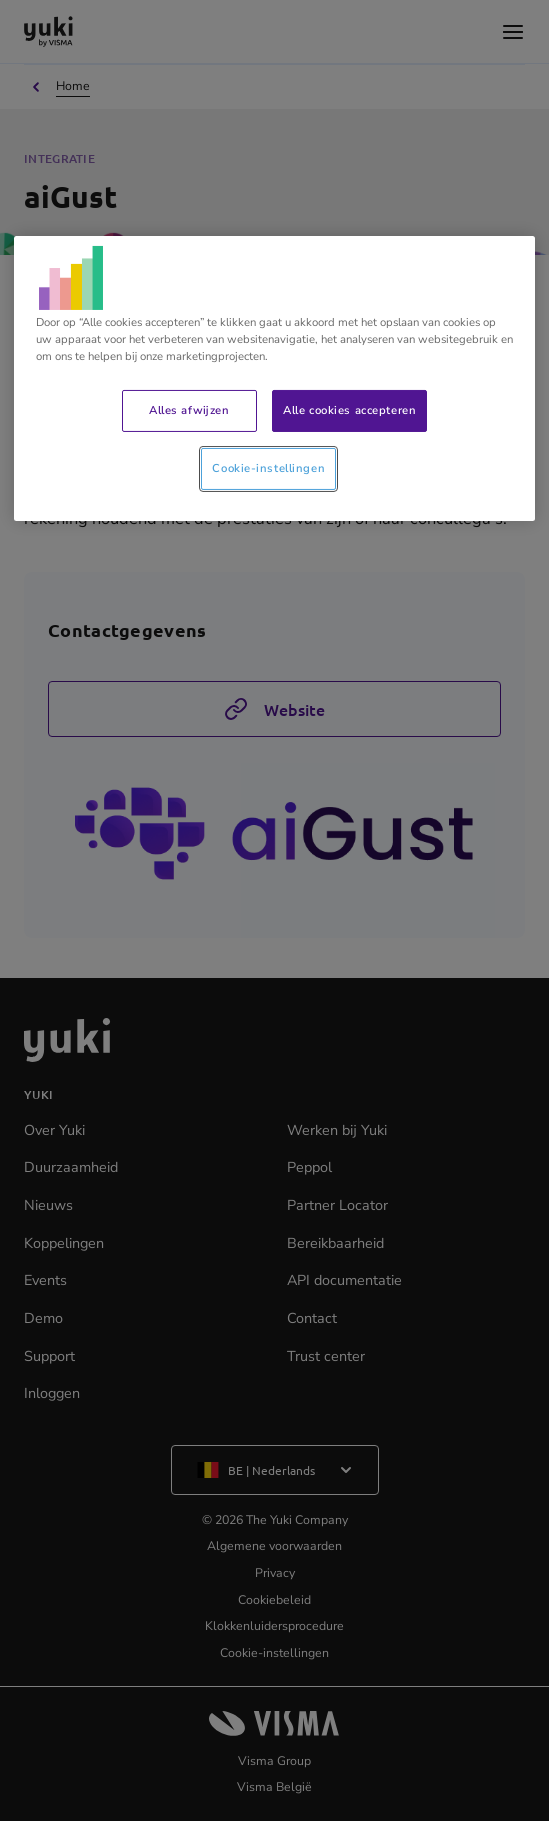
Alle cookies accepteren (349, 410)
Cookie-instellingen (268, 468)
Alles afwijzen (189, 410)
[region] (275, 378)
